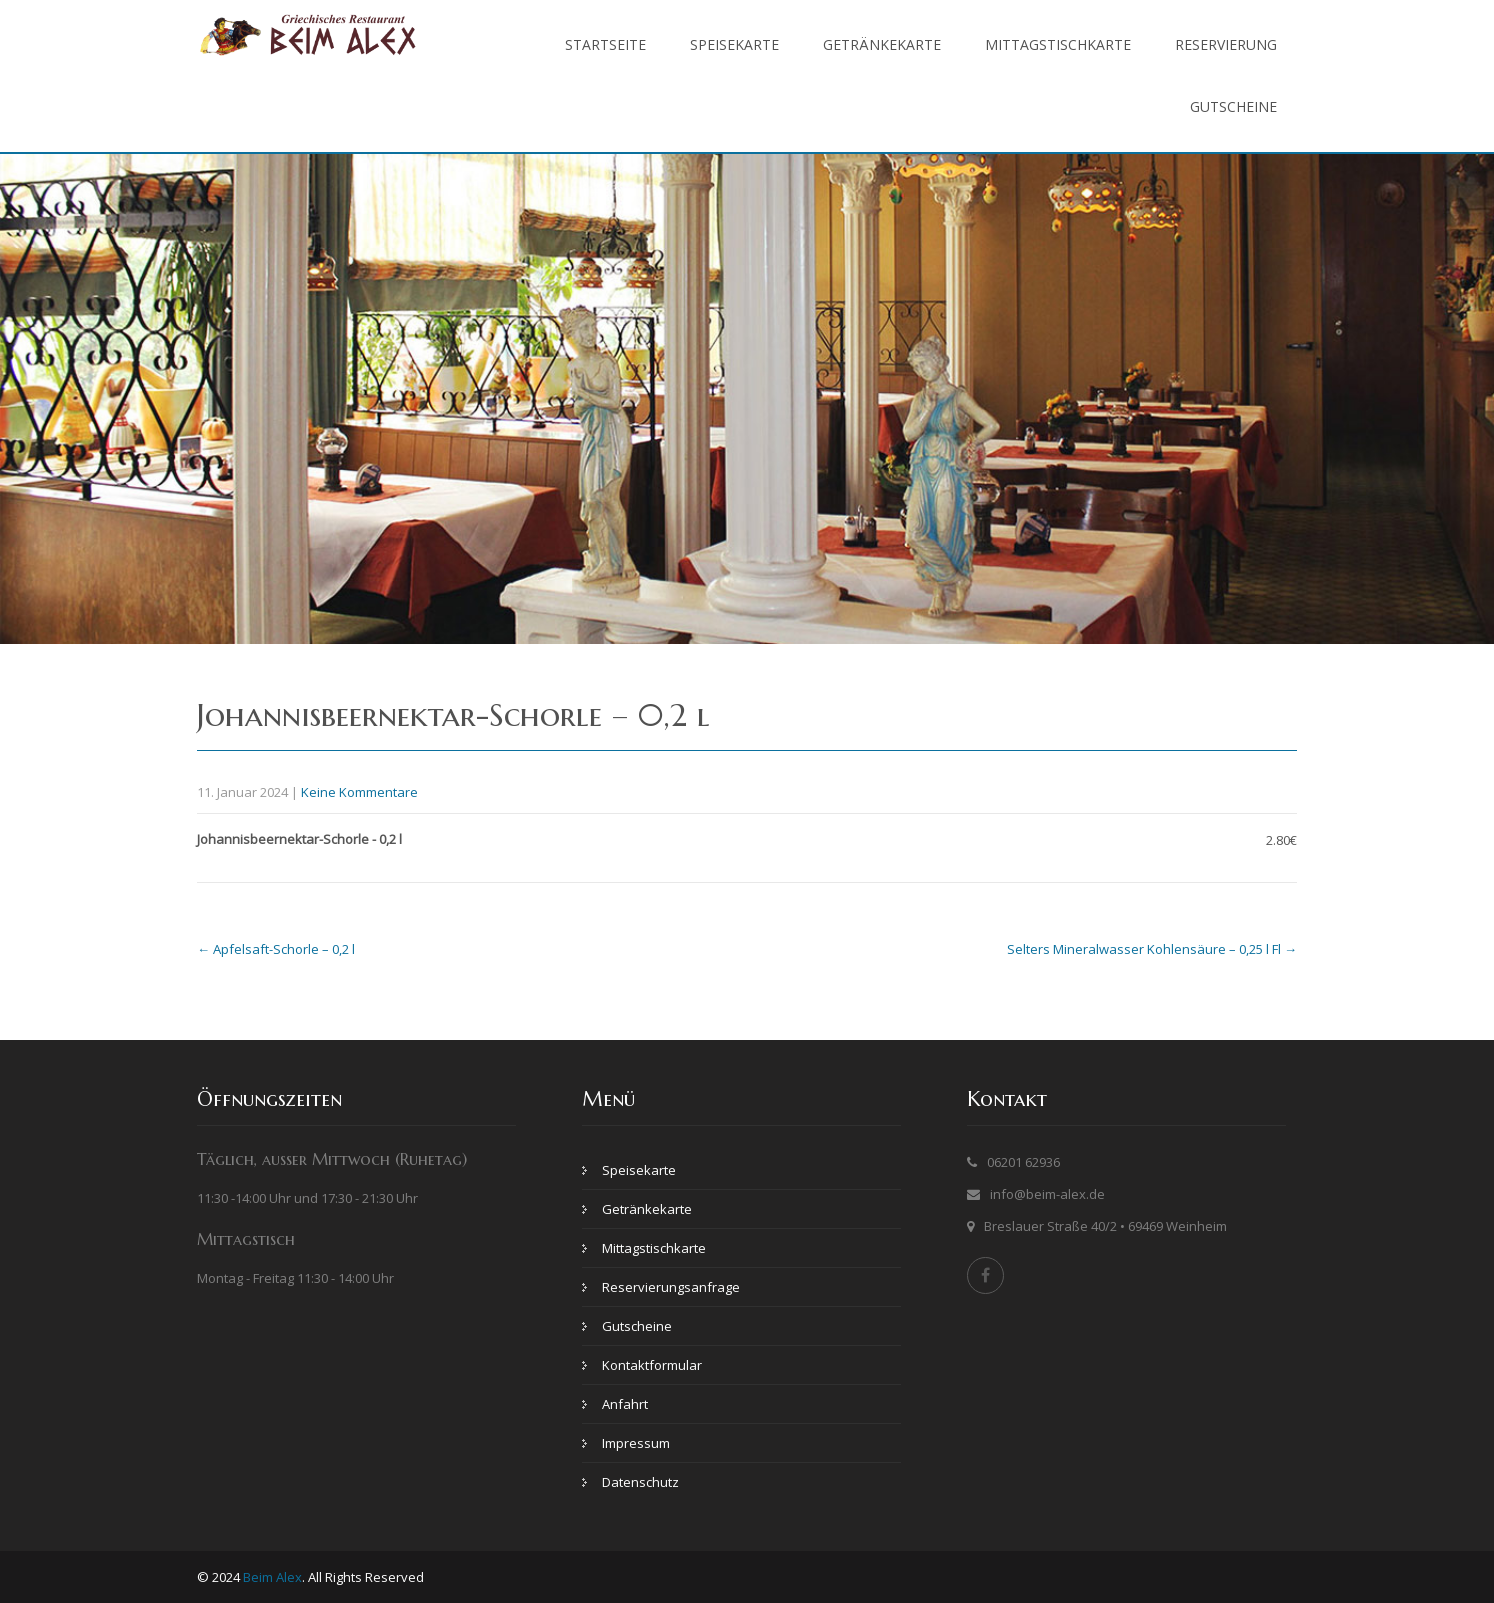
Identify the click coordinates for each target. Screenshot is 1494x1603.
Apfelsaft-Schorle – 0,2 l (276, 949)
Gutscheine (1233, 106)
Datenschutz (640, 1482)
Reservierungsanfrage (671, 1287)
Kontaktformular (652, 1365)
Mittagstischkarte (1058, 44)
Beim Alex (272, 1577)
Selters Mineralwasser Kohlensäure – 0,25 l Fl (1152, 949)
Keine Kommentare (359, 792)
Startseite (605, 44)
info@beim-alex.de (1047, 1194)
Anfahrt (625, 1404)
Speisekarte (734, 44)
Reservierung (1226, 44)
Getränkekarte (882, 44)
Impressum (636, 1443)
